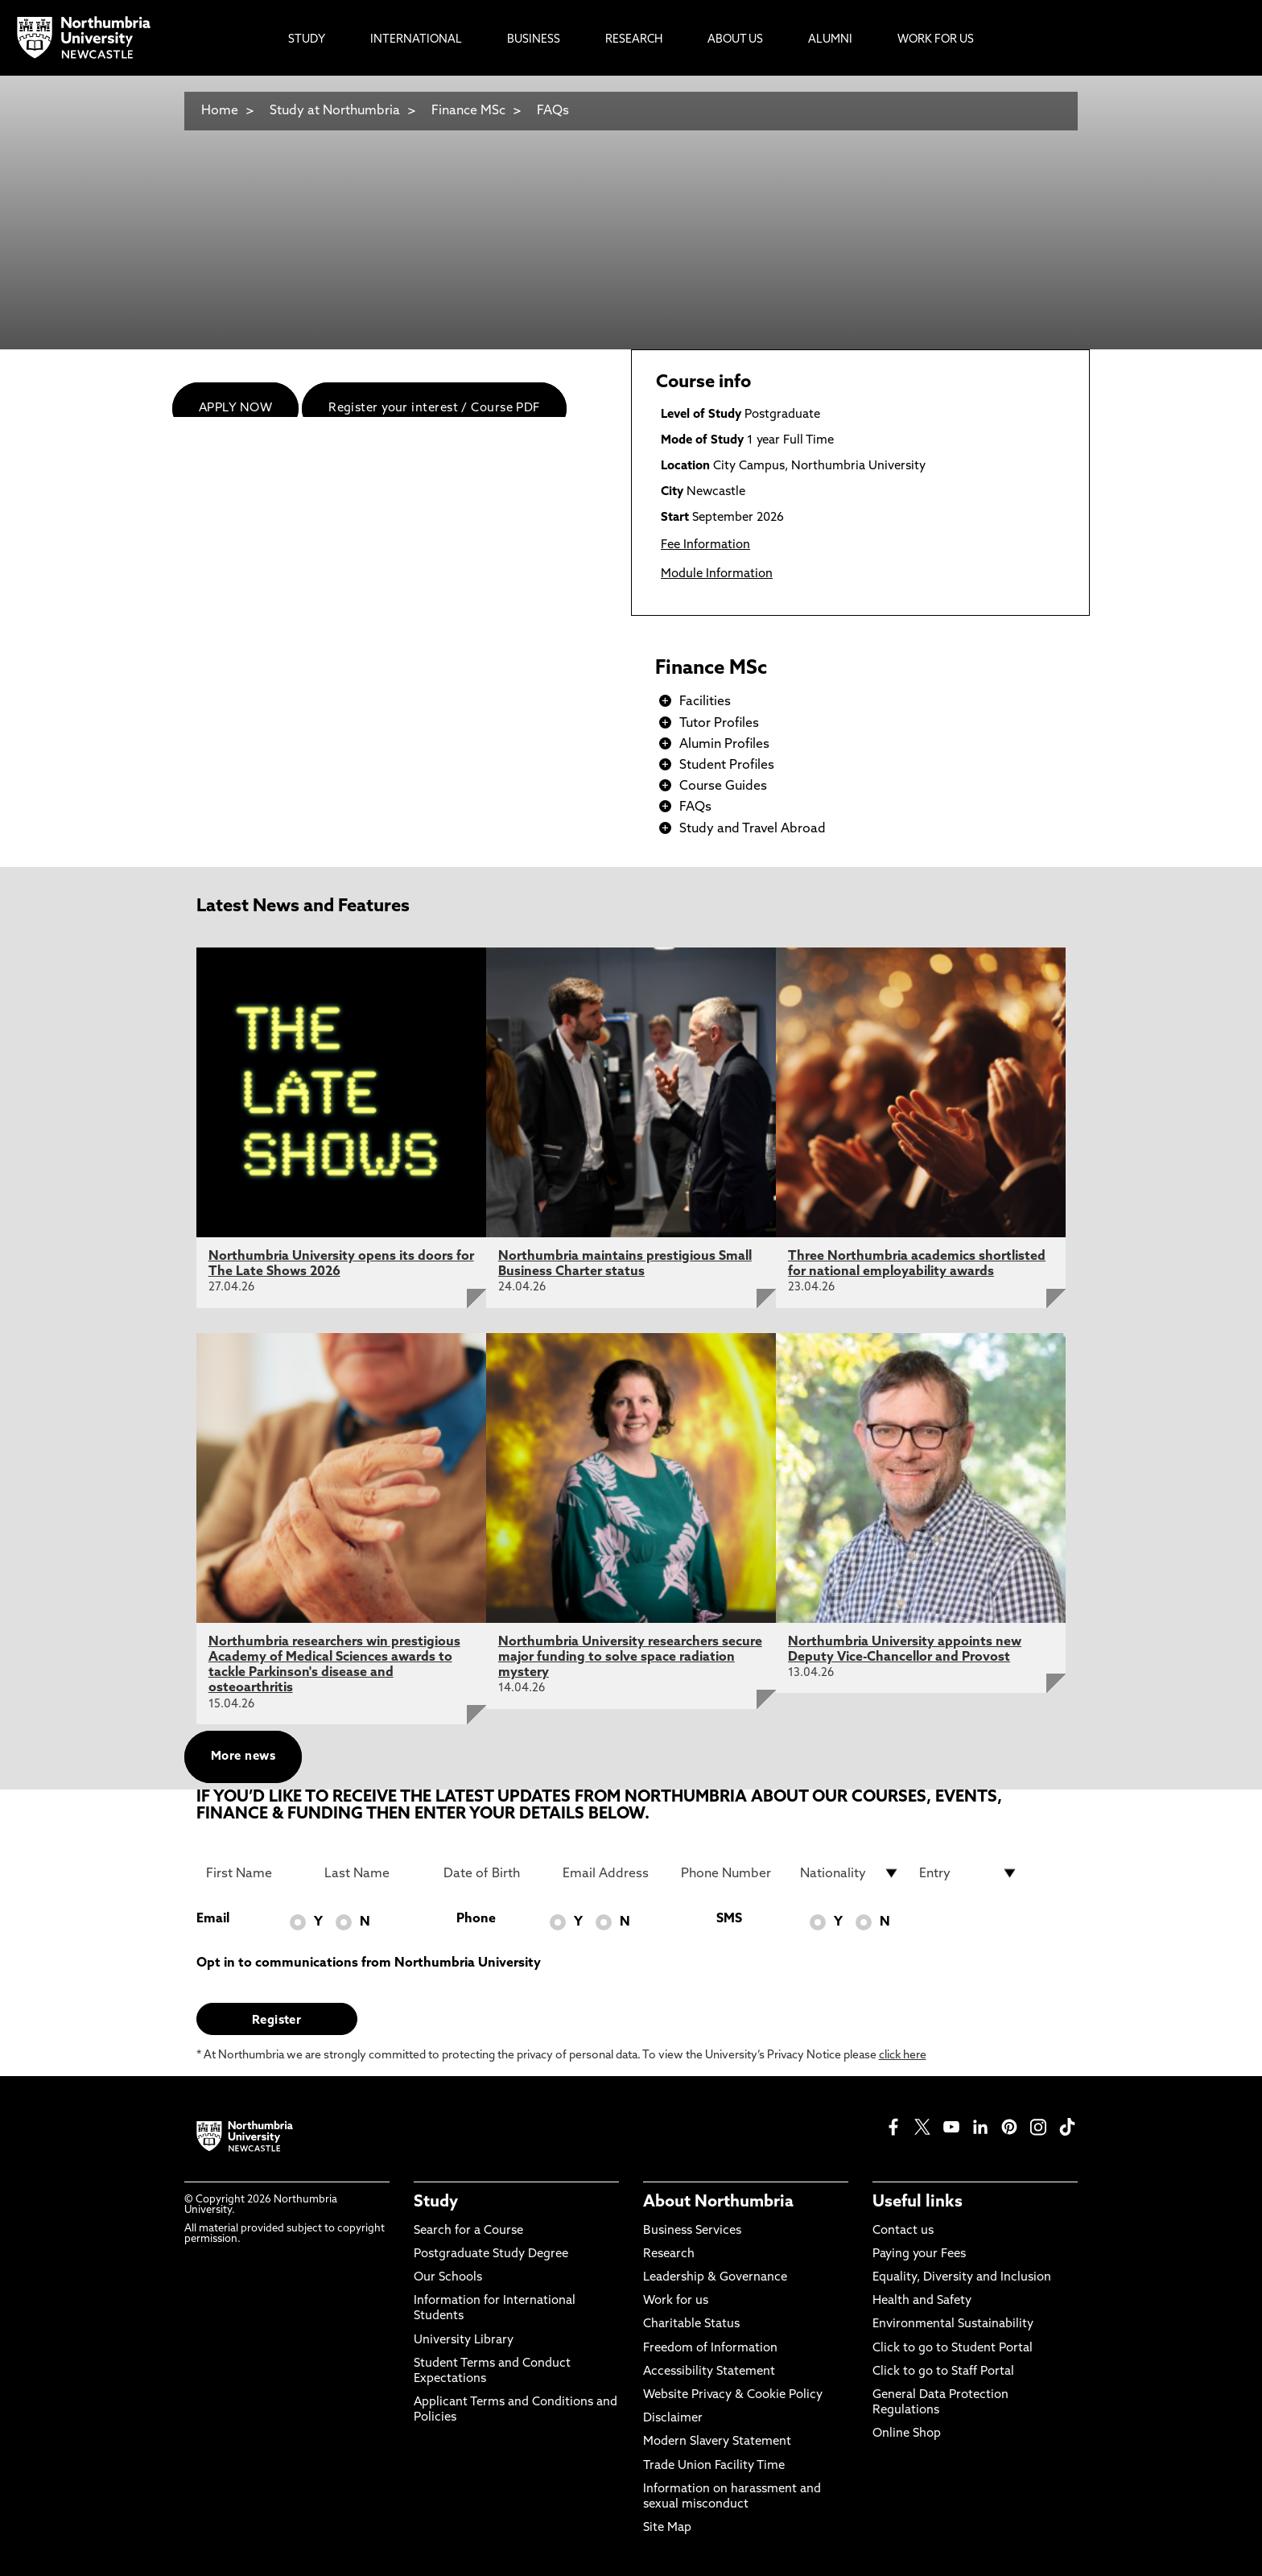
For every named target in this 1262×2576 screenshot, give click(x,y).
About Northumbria (718, 2202)
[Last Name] (374, 1873)
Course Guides (723, 786)
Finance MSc (468, 111)
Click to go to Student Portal (952, 2349)
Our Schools (448, 2278)
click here (902, 2056)
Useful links (917, 2202)
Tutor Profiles (719, 723)
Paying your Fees (919, 2254)
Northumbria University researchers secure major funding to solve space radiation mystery (630, 1657)
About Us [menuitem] (735, 40)
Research (669, 2254)
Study (436, 2202)
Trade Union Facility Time (714, 2466)
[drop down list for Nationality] (850, 1873)
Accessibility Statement (709, 2372)
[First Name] (256, 1873)
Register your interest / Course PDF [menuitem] (434, 408)
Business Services (692, 2231)
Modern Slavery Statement (717, 2442)
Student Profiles (726, 765)
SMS (729, 1919)
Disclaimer (673, 2419)
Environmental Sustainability (952, 2324)
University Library (463, 2340)
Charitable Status (691, 2324)
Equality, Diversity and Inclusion (961, 2278)
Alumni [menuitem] (830, 40)
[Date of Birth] (493, 1873)
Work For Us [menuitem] (935, 40)
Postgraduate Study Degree (491, 2254)
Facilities (705, 702)
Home (219, 111)
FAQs (553, 111)
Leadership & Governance (715, 2278)
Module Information (717, 574)
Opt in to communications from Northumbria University (368, 1963)
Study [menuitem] (306, 40)
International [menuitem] (416, 40)
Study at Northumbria (335, 111)
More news (243, 1757)
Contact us (903, 2231)
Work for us (675, 2301)
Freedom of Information (710, 2349)
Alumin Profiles (724, 744)
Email (212, 1919)
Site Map (667, 2528)
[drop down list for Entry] (969, 1873)
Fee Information (705, 545)
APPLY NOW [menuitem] (235, 408)
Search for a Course (468, 2231)
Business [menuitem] (533, 40)
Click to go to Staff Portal (943, 2372)
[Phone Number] (731, 1873)
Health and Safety (921, 2301)
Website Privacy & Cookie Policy (733, 2395)
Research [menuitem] (633, 40)
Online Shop (906, 2434)
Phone (476, 1919)
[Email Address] (612, 1873)
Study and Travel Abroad (752, 829)
